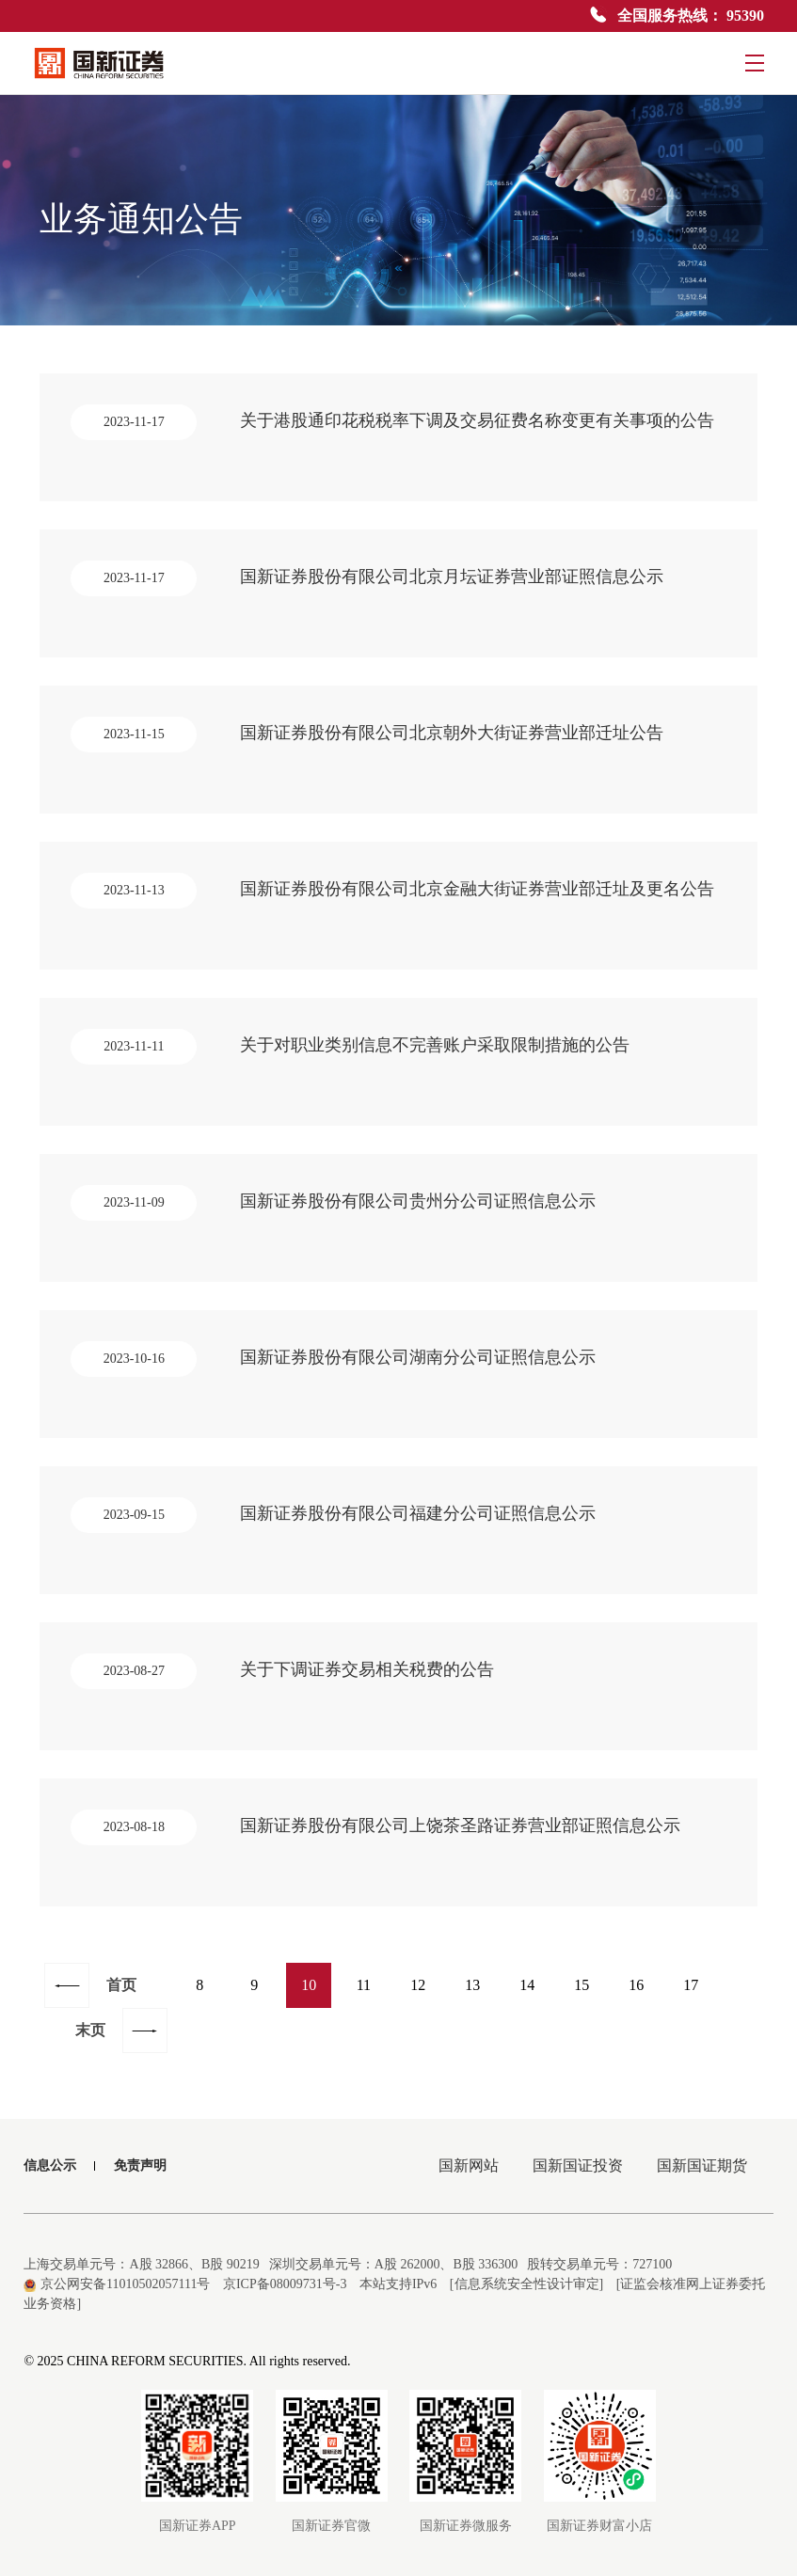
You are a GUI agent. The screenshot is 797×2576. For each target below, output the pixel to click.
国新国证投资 (578, 2165)
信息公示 (50, 2165)
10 (308, 1985)
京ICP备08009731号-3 (284, 2284)
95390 (745, 16)
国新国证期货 (702, 2165)
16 (636, 1985)
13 (472, 1985)
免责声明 (140, 2165)
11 (364, 1985)
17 (690, 1985)
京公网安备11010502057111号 (117, 2284)
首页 (121, 1985)
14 (526, 1985)
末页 (90, 2030)
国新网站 (468, 2165)
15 (581, 1985)
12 (417, 1985)
